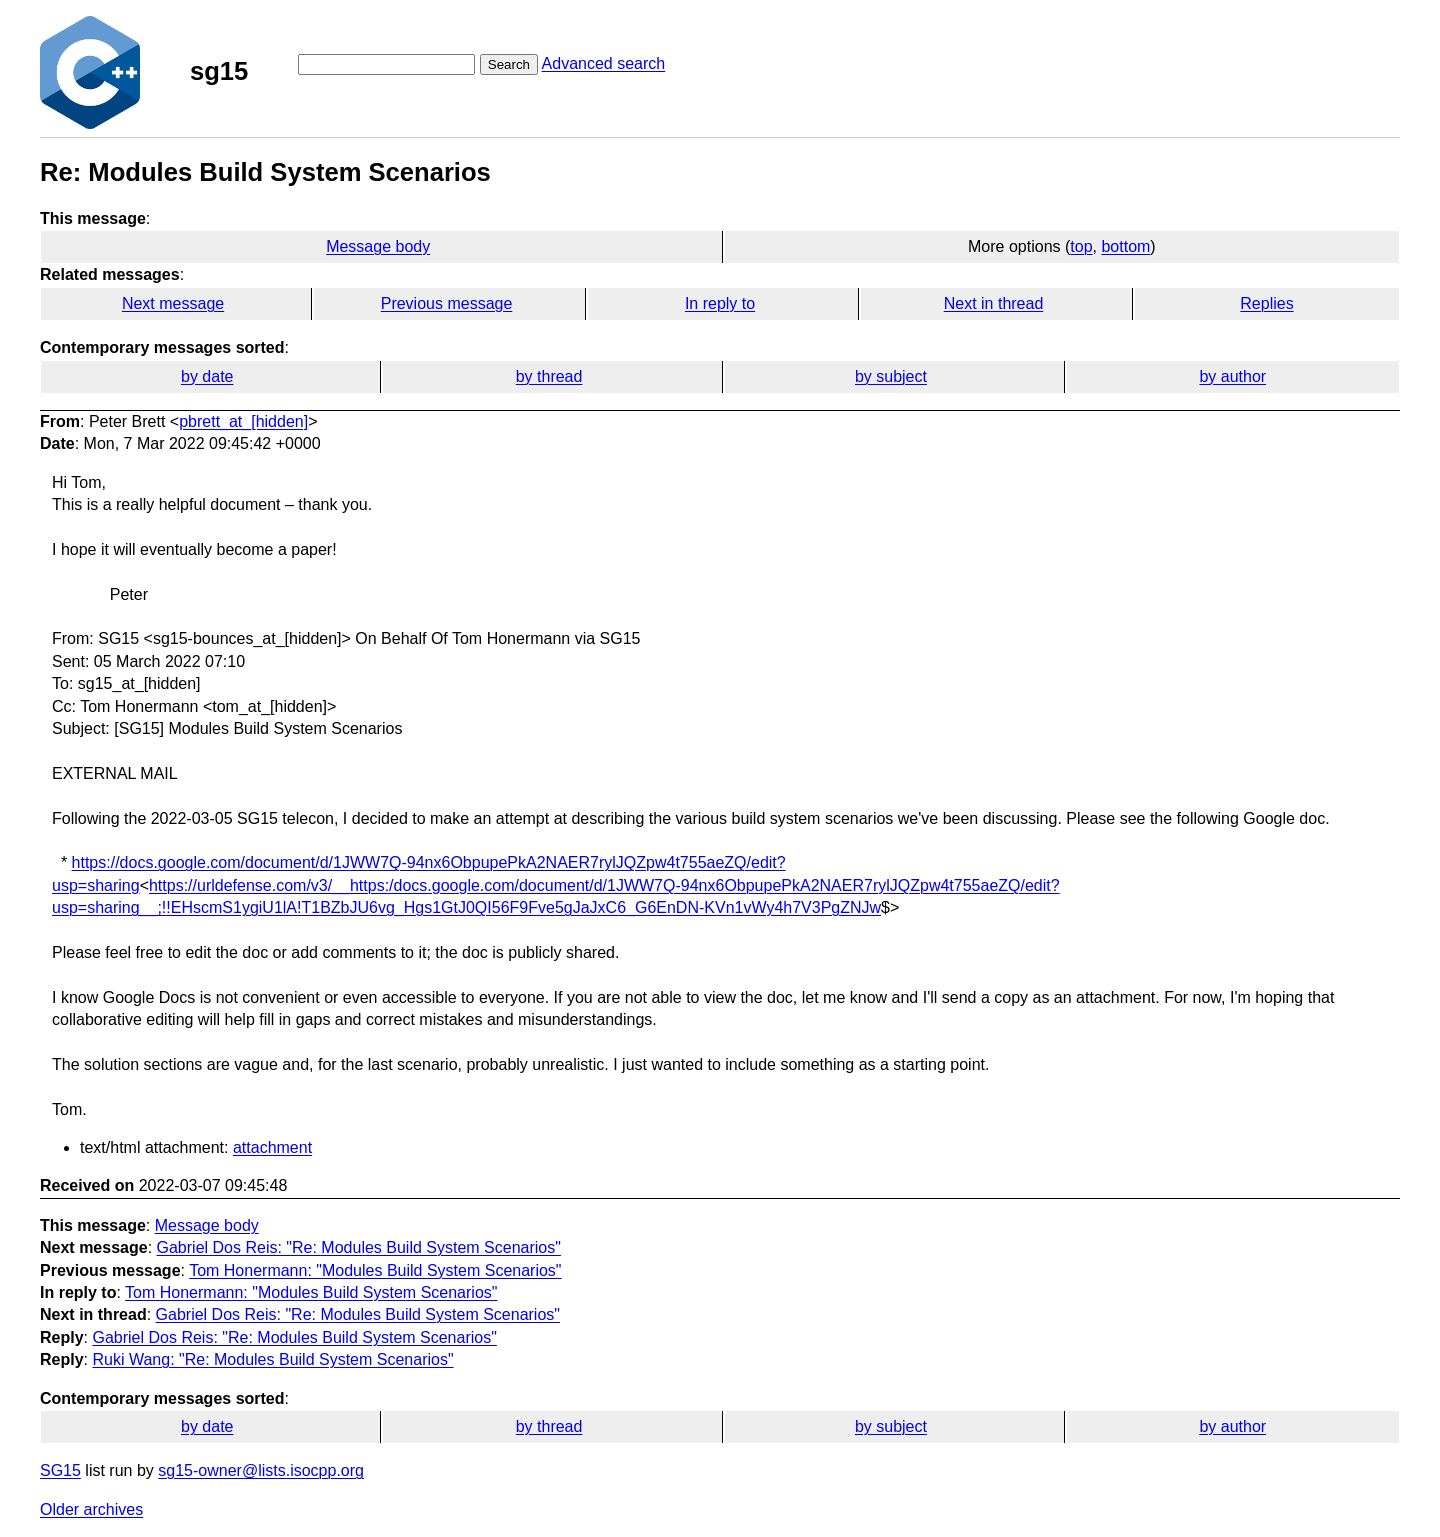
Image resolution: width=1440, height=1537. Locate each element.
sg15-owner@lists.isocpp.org (261, 1470)
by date (207, 376)
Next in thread (994, 303)
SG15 (60, 1470)
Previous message (447, 303)
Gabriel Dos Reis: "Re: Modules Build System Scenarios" (359, 1247)
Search (509, 64)
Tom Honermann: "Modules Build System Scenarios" (375, 1270)
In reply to (720, 303)
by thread (549, 376)
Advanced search (604, 63)
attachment (272, 1147)
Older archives (91, 1509)
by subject (891, 376)
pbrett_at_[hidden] (243, 421)
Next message (173, 303)
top (1081, 246)
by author (1232, 376)
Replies (1266, 303)
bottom (1125, 246)
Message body (378, 246)
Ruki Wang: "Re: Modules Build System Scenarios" (272, 1359)
